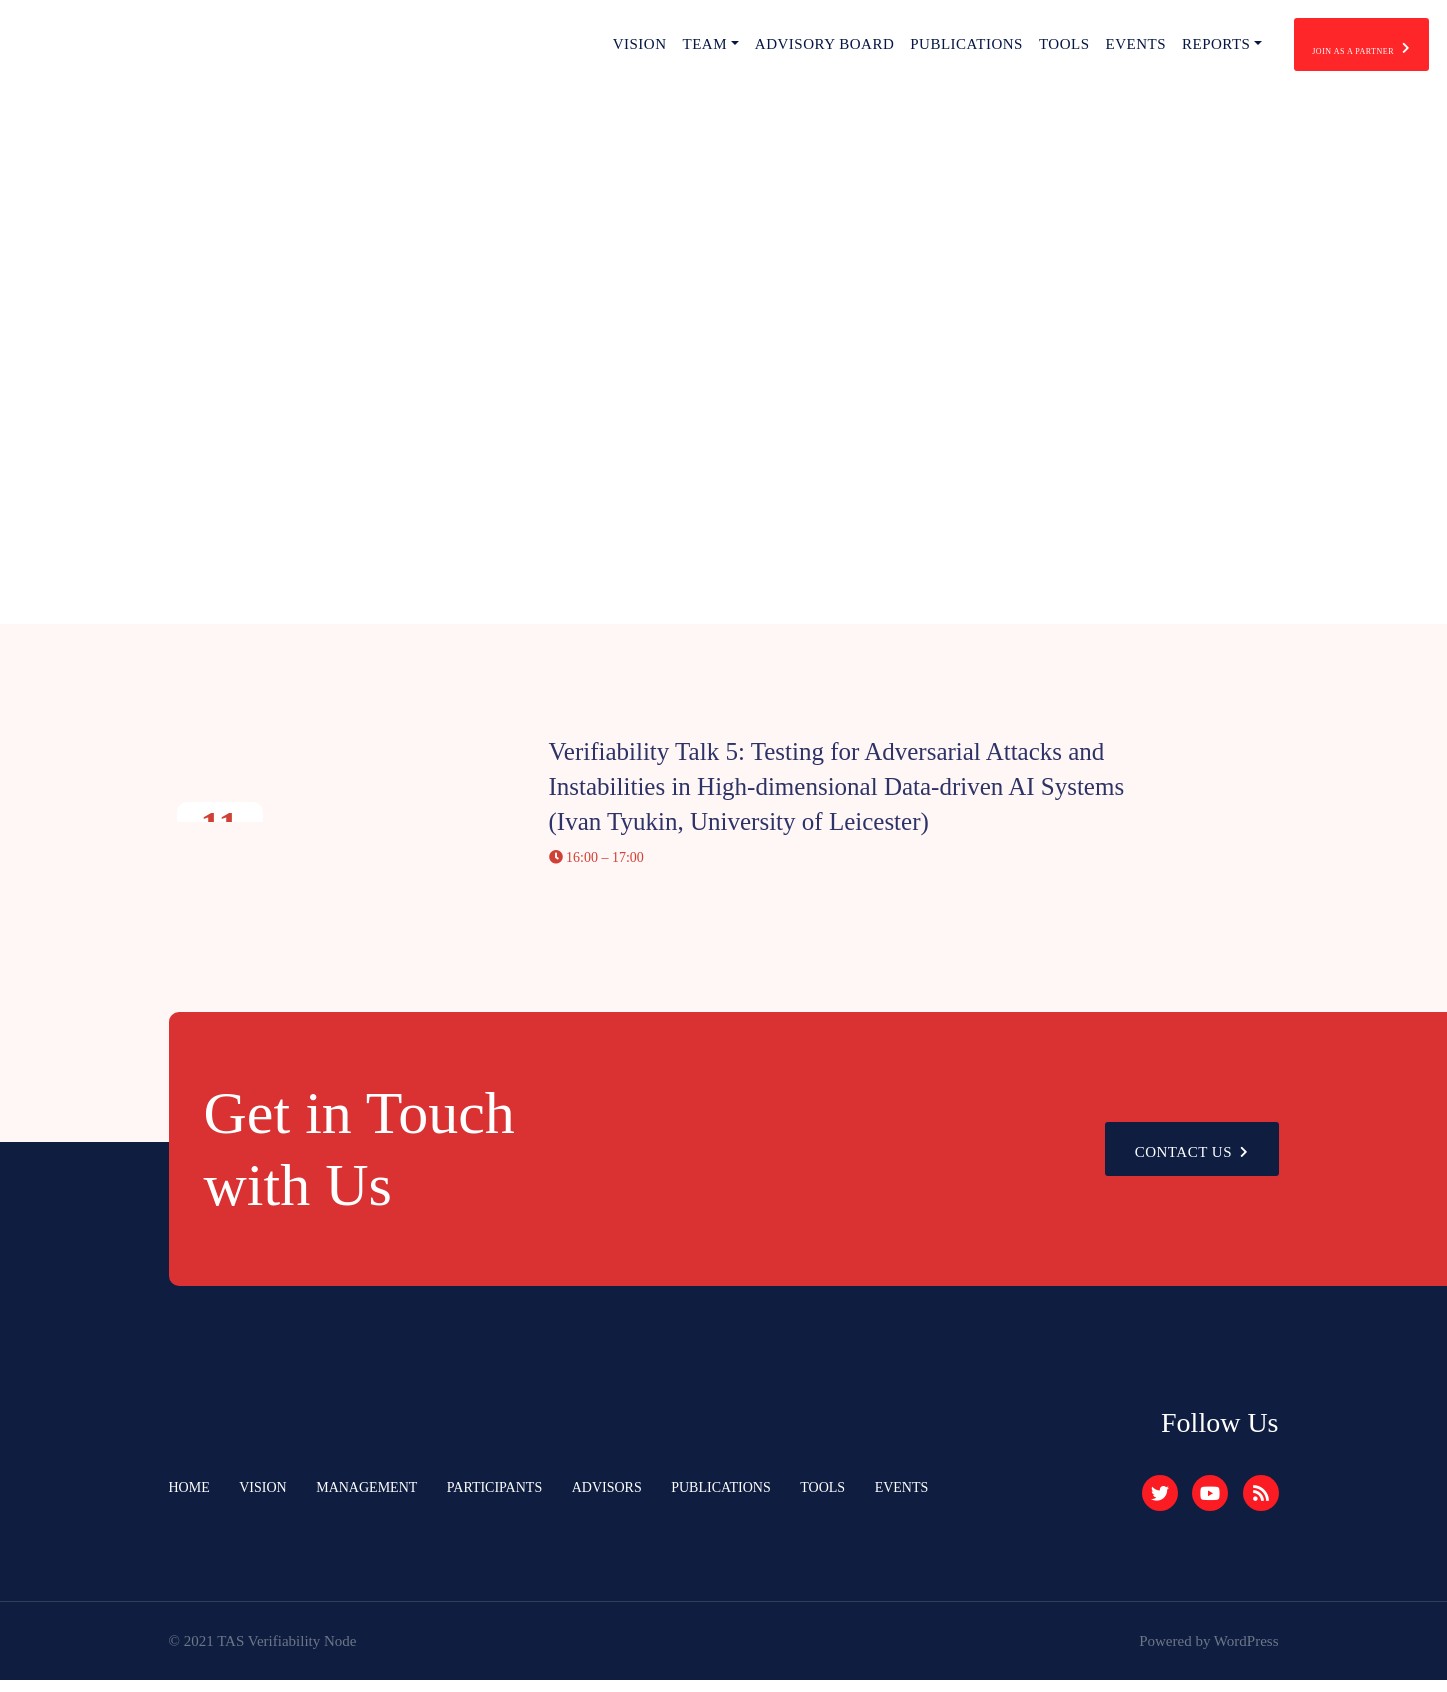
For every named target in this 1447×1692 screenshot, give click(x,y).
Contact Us (1185, 1161)
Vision (558, 50)
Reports (1135, 50)
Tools (983, 50)
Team (623, 50)
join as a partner (1321, 50)
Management (377, 1500)
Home (191, 1500)
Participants (511, 1500)
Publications (885, 50)
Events (1054, 50)
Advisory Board (743, 50)
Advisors (629, 1500)
